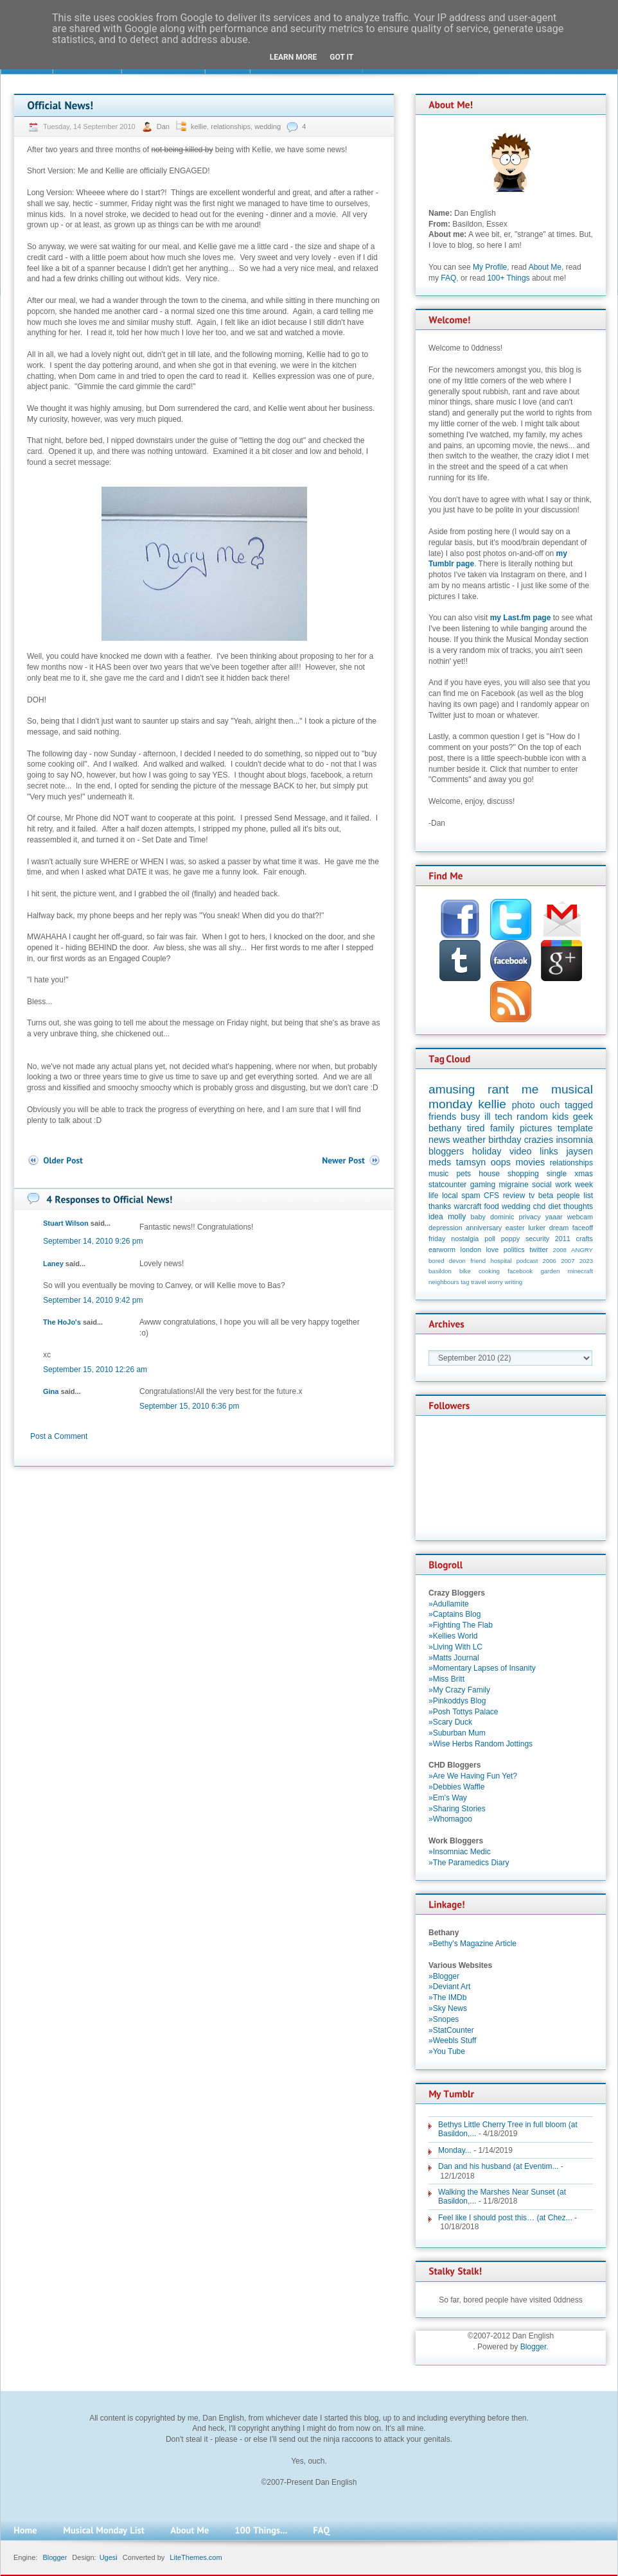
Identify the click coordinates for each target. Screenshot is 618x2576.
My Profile (490, 267)
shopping (523, 1173)
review (514, 1195)
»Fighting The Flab (460, 1625)
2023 (586, 1260)
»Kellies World (452, 1636)
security (537, 1238)
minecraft (580, 1271)
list (588, 1195)
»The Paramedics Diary (468, 1862)
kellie (199, 126)
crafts (584, 1238)
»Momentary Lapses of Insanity (482, 1668)
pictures (536, 1128)
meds (439, 1162)
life (433, 1195)
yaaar (554, 1217)
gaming (482, 1184)
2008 (560, 1249)
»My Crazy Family (459, 1689)
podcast (527, 1260)
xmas (583, 1173)
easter (515, 1227)
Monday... (455, 2150)
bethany (444, 1128)
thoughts (578, 1206)
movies (530, 1162)
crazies (539, 1140)
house (489, 1173)
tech (503, 1116)
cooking (489, 1271)
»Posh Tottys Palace (463, 1711)
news (439, 1140)
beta (545, 1195)
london (471, 1249)
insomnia (574, 1140)
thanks (439, 1206)
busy (470, 1116)
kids (560, 1116)
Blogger (533, 2346)
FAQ (448, 278)
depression (445, 1227)
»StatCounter (451, 2030)
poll (489, 1238)
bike (465, 1271)
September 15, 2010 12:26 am (95, 1369)
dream (559, 1227)
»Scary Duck (450, 1722)
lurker (536, 1227)
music (438, 1173)
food (491, 1206)
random (532, 1116)
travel (478, 1281)
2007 (567, 1260)
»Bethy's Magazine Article (472, 1943)
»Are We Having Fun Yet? (472, 1775)
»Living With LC (455, 1646)
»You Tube (446, 2051)
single (557, 1173)
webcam (580, 1217)
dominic (502, 1217)
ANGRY (582, 1249)
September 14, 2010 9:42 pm (93, 1300)
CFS (491, 1195)
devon (457, 1260)
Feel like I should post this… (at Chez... (505, 2217)
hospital (500, 1260)
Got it (341, 57)
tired (476, 1128)
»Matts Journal (453, 1657)
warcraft (468, 1206)
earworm (441, 1249)
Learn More (293, 57)
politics (514, 1249)
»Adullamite (448, 1603)
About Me (545, 267)
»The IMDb (447, 1997)
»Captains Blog (454, 1614)
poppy (510, 1238)
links (549, 1151)
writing (513, 1281)
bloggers (446, 1151)
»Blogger (443, 1976)
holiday (487, 1151)
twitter (538, 1249)
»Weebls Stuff (452, 2040)
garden (550, 1271)
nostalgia (465, 1238)
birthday (504, 1140)
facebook (520, 1271)
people (568, 1195)
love (492, 1249)
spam (470, 1195)
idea (435, 1216)
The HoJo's (62, 1322)
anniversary (484, 1227)
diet (554, 1206)
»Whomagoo (450, 1819)
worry (495, 1281)
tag (465, 1281)
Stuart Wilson (66, 1223)
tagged (579, 1105)
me (530, 1089)
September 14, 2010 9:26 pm (93, 1241)
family (502, 1128)
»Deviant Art (449, 1986)
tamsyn (471, 1162)
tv (531, 1195)
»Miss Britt (446, 1679)
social (542, 1184)
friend (478, 1260)
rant (498, 1089)
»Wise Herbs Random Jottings (480, 1743)
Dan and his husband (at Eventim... (498, 2166)
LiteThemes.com (196, 2557)
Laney (53, 1263)
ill (487, 1116)
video (520, 1151)
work (563, 1184)
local (450, 1195)
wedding (267, 126)
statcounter (447, 1184)
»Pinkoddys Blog (457, 1700)
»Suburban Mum (457, 1732)
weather (469, 1140)
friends (442, 1116)
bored (436, 1260)
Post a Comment (58, 1436)
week (584, 1184)
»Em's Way (447, 1797)
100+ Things (508, 278)
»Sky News (447, 2008)
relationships (231, 126)
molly (457, 1216)
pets (463, 1173)
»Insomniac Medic (459, 1851)
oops (501, 1162)
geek (583, 1116)
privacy (529, 1217)
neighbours (443, 1281)
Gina (50, 1391)
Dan (164, 126)
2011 (562, 1238)
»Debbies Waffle (456, 1786)
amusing (451, 1089)
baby (478, 1217)
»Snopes (443, 2019)
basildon (440, 1271)
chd (539, 1206)
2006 (549, 1260)
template (575, 1128)
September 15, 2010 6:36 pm (189, 1406)
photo (523, 1105)
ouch (550, 1105)
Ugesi (109, 2557)
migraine (514, 1184)
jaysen (579, 1151)
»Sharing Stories (457, 1808)
